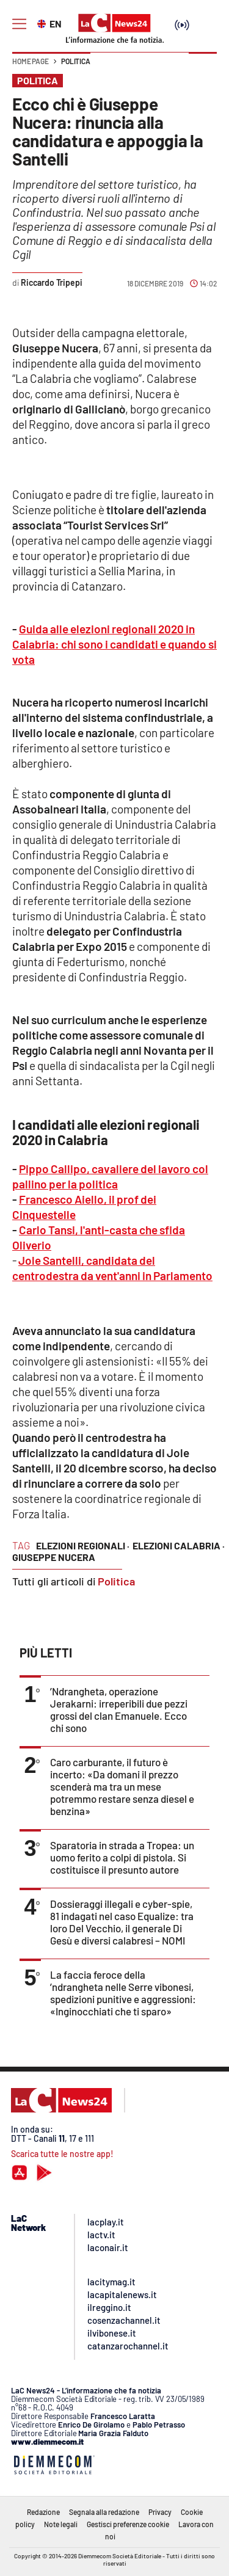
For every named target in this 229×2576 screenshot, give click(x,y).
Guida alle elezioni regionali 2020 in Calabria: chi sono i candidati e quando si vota (114, 644)
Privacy (160, 2512)
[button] (203, 67)
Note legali (61, 2524)
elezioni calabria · (179, 1545)
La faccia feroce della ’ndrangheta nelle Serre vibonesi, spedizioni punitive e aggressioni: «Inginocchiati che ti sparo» (123, 1992)
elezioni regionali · (82, 1545)
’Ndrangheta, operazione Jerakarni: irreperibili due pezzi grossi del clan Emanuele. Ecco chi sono (118, 1709)
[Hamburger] (19, 24)
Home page (30, 61)
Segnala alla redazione (104, 2512)
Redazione (43, 2512)
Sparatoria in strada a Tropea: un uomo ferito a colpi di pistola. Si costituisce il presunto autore (122, 1857)
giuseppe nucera (53, 1557)
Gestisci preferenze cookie (128, 2524)
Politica (75, 61)
